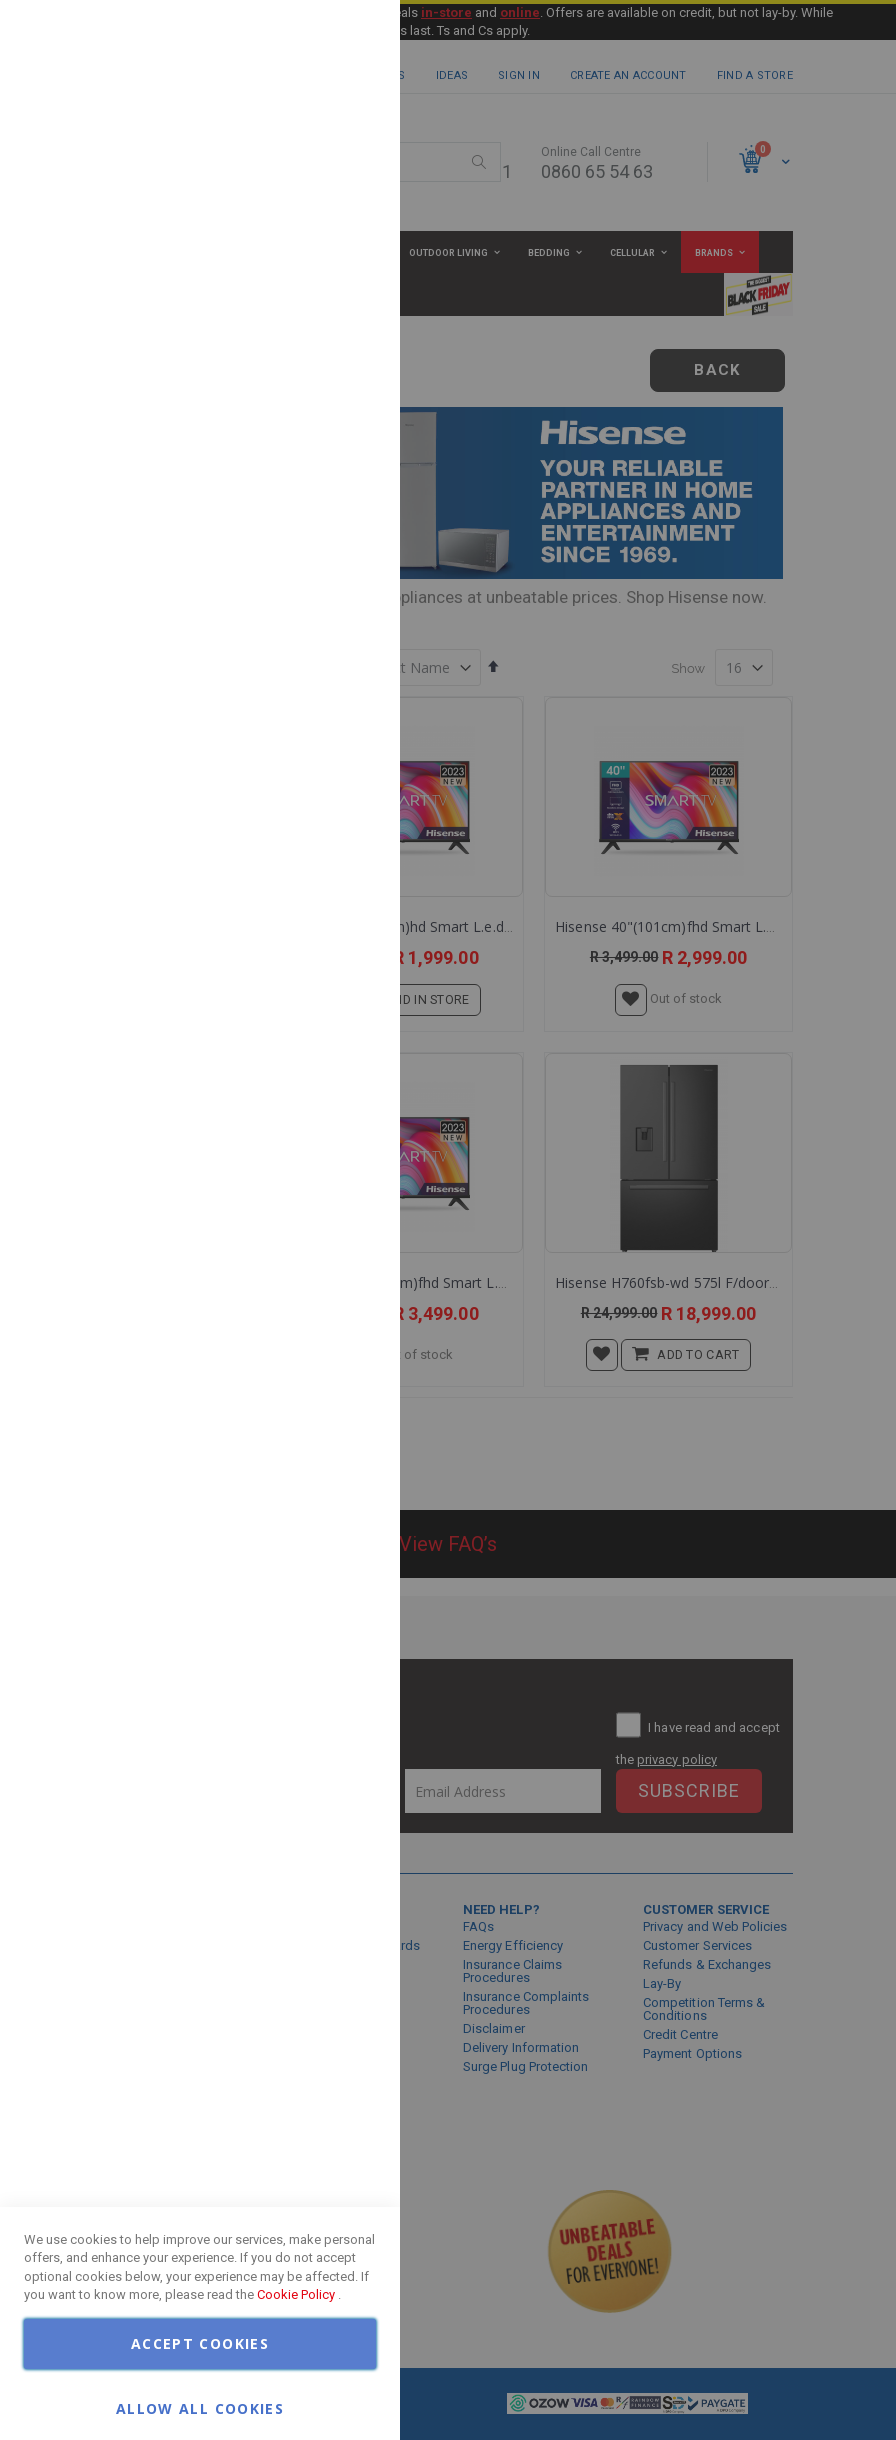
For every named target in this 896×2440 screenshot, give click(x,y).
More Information (320, 163)
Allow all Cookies (200, 2407)
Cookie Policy (296, 2294)
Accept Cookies (200, 2343)
